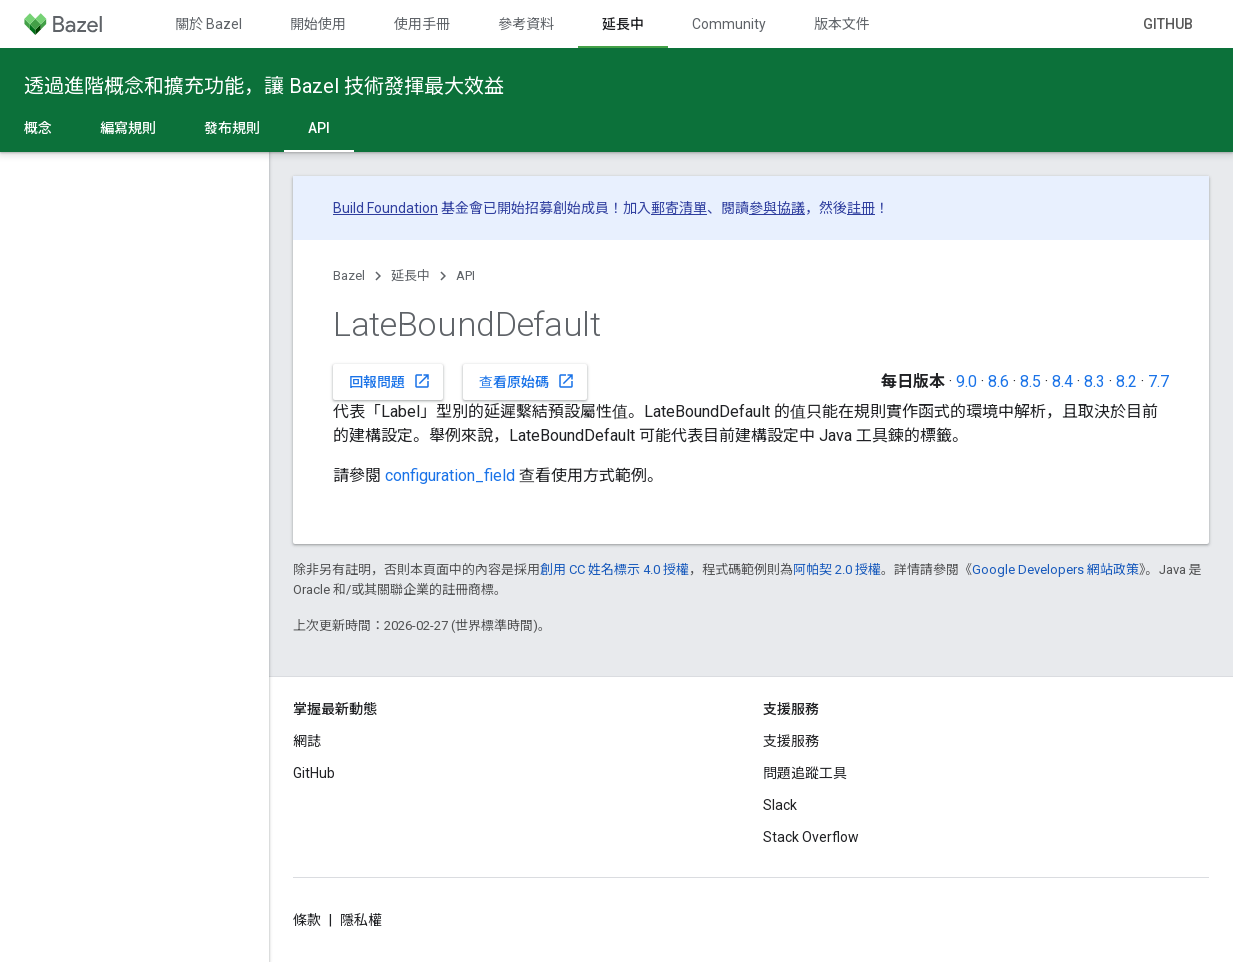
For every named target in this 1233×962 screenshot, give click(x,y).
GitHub (1168, 24)
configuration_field (450, 475)
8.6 (998, 381)
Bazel (349, 275)
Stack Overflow (811, 837)
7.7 (1158, 381)
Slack (780, 805)
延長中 (410, 275)
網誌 (307, 741)
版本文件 (842, 24)
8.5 (1030, 381)
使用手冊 (422, 24)
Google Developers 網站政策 (1055, 569)
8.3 (1094, 381)
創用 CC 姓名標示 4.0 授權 (614, 569)
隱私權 (361, 920)
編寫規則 (128, 128)
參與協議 (777, 208)
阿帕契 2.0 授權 (837, 569)
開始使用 (318, 24)
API (465, 275)
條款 (307, 920)
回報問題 (390, 381)
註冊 (861, 208)
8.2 (1126, 381)
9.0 (966, 381)
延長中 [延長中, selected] (623, 24)
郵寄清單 (679, 208)
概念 (38, 128)
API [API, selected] (319, 128)
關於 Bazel (208, 24)
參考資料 (526, 24)
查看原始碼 (527, 381)
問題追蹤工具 (805, 773)
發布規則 (232, 128)
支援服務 (791, 741)
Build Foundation (385, 208)
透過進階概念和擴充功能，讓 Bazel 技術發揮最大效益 (264, 86)
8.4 (1062, 381)
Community (729, 24)
